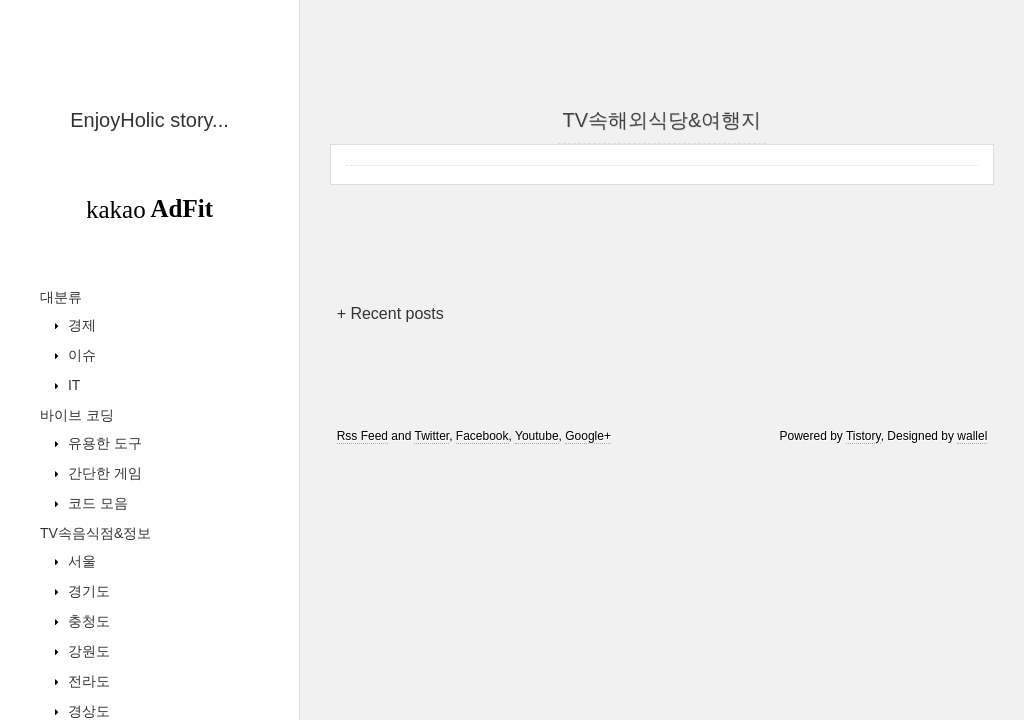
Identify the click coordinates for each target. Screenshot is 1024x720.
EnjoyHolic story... (149, 120)
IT (72, 385)
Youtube (537, 436)
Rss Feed (362, 436)
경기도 (87, 591)
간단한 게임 (103, 473)
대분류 (61, 297)
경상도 (87, 711)
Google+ (588, 436)
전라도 (87, 681)
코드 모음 (96, 503)
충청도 (87, 621)
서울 (80, 561)
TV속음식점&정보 (95, 533)
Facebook (482, 436)
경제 (80, 325)
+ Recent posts (390, 313)
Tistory (863, 436)
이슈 (80, 355)
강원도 (87, 651)
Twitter (431, 436)
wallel (972, 436)
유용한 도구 (103, 443)
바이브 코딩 (77, 415)
